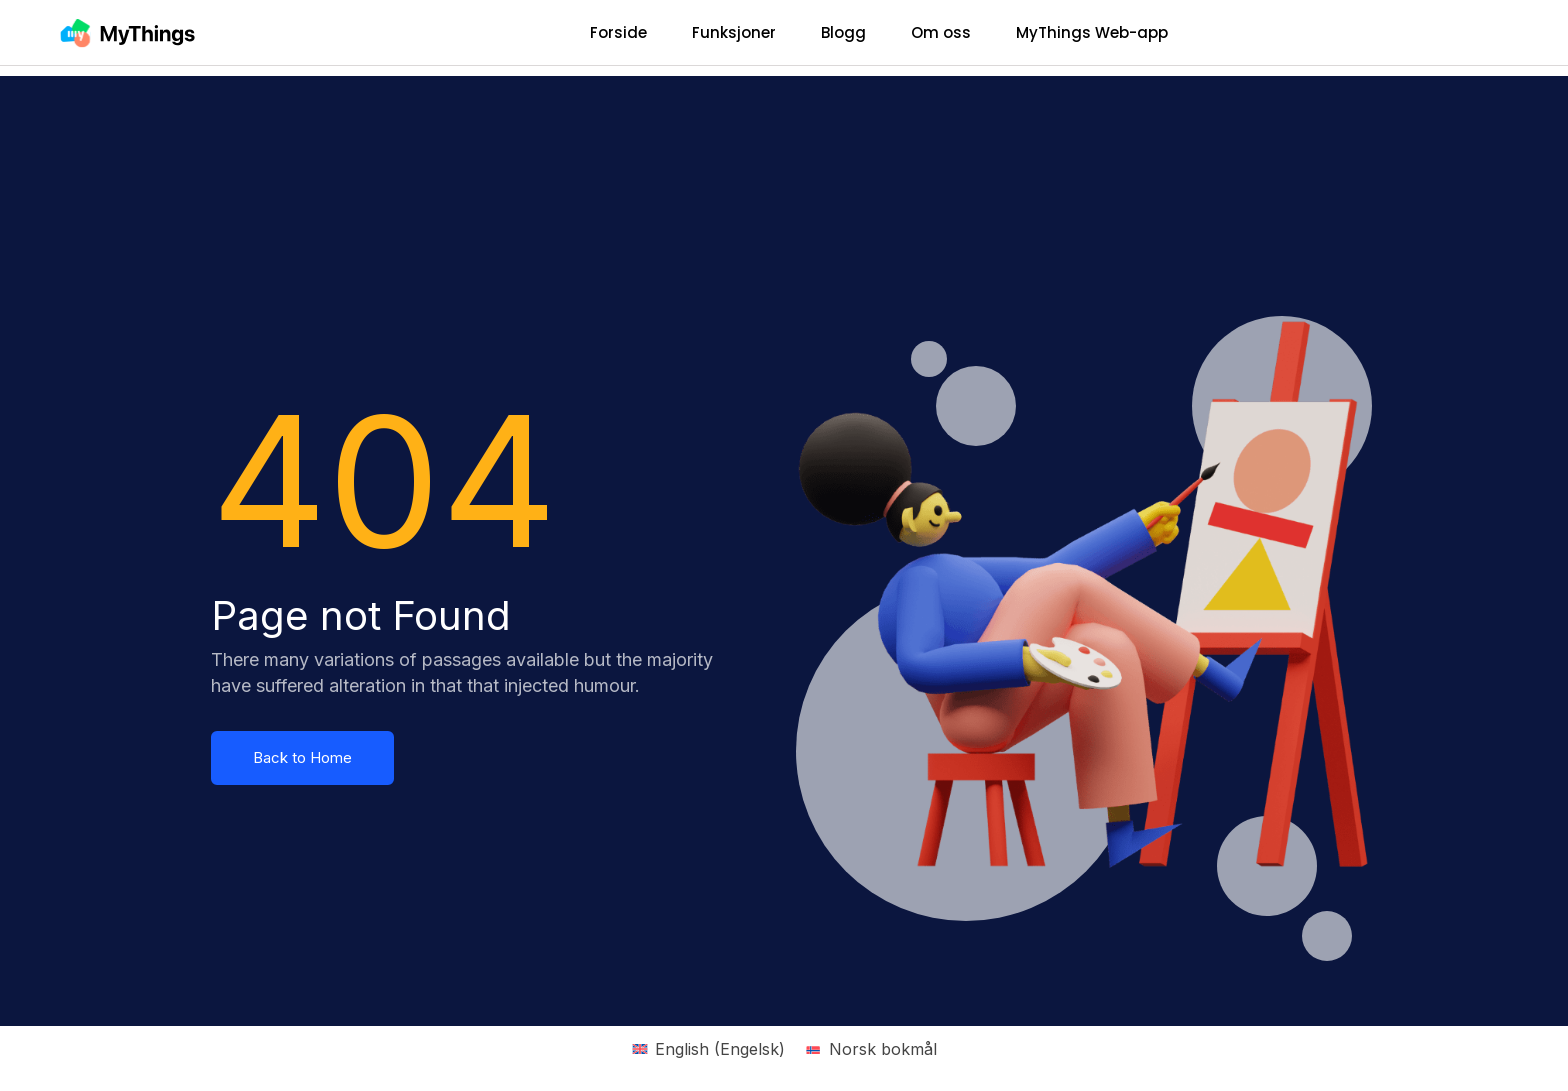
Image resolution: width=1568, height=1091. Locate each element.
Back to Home (302, 757)
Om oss (941, 32)
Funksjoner (734, 32)
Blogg (843, 32)
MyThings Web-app (1092, 32)
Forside (618, 32)
